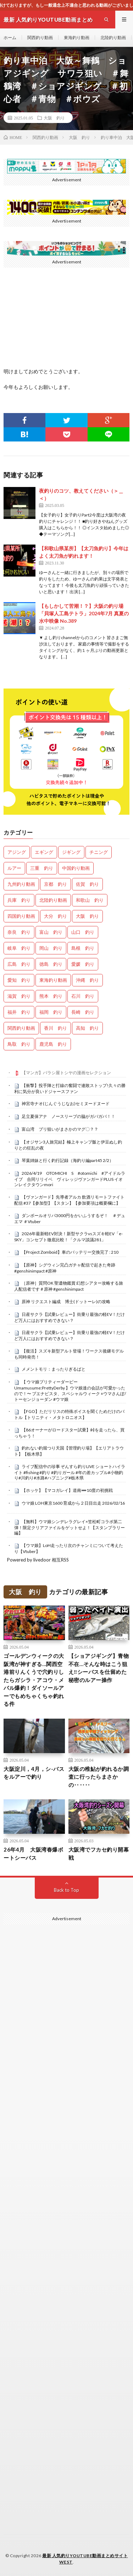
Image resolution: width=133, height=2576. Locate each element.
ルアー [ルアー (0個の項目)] (14, 868)
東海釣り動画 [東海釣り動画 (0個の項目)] (53, 980)
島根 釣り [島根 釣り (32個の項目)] (82, 948)
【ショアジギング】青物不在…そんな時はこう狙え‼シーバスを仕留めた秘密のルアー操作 (98, 1668)
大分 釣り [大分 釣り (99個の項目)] (55, 916)
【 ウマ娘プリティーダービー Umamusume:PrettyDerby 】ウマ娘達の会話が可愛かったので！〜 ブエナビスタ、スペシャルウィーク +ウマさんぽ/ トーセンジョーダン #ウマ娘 (70, 1390)
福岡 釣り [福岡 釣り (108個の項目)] (50, 1012)
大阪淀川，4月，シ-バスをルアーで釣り (34, 1773)
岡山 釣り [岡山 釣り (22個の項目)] (50, 948)
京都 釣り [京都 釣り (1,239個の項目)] (55, 884)
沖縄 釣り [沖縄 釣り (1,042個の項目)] (87, 980)
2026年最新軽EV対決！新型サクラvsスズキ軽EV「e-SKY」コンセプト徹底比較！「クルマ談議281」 (68, 1236)
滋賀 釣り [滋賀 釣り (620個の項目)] (19, 996)
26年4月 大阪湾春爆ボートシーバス (33, 1853)
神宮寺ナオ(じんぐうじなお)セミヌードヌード (66, 1103)
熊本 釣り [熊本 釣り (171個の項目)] (50, 996)
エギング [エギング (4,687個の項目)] (44, 852)
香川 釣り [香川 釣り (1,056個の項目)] (55, 1028)
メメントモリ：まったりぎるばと (53, 1369)
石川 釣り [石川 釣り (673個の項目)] (82, 996)
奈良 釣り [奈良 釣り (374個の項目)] (19, 932)
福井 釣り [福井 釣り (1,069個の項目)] (19, 1012)
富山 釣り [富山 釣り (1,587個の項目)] (50, 932)
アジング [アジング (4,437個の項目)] (16, 852)
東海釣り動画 (76, 37)
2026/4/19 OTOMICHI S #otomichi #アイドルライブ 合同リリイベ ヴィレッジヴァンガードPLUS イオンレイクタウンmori (69, 1179)
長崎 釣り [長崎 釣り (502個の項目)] (82, 1012)
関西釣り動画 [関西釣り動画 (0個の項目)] (21, 1028)
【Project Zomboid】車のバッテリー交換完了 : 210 (70, 1252)
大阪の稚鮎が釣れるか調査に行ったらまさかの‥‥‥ (98, 1777)
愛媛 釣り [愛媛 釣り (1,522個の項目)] (82, 964)
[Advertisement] (66, 2156)
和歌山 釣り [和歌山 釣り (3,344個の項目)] (90, 900)
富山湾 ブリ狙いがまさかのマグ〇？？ (60, 1129)
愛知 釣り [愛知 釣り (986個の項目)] (19, 980)
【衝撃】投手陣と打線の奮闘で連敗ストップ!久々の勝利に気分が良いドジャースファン (70, 1088)
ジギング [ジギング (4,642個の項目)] (71, 852)
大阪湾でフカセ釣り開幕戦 (98, 1853)
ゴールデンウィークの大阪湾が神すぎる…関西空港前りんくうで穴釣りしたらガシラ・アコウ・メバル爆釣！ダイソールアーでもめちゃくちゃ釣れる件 (34, 1680)
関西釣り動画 (40, 37)
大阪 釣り (54, 118)
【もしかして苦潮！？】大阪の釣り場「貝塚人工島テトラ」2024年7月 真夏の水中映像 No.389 (84, 613)
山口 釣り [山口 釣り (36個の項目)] (82, 932)
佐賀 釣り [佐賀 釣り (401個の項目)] (87, 884)
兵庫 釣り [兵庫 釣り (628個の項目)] (19, 900)
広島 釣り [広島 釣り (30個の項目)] (19, 964)
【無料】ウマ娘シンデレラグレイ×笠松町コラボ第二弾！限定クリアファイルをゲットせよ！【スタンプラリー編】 (69, 1527)
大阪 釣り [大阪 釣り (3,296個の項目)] (87, 916)
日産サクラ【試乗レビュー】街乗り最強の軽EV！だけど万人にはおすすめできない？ (69, 1317)
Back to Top (66, 1890)
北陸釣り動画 (113, 37)
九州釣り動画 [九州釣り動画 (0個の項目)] (21, 884)
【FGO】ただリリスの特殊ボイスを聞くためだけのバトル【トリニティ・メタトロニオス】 (69, 1414)
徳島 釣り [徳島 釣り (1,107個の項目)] (50, 964)
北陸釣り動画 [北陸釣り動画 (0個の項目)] (53, 900)
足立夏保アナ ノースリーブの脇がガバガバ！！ (68, 1116)
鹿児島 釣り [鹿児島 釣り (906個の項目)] (53, 1044)
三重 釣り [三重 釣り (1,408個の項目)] (41, 868)
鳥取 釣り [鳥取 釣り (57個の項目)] (19, 1044)
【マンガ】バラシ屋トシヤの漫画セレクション (66, 1072)
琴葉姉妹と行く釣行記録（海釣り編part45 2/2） (67, 1160)
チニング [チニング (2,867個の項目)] (98, 852)
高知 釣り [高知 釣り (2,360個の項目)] (87, 1028)
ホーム (10, 37)
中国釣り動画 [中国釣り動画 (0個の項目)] (76, 868)
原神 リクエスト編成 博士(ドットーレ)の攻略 (66, 1301)
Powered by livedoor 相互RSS (38, 1560)
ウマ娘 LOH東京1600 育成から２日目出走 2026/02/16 (73, 1503)
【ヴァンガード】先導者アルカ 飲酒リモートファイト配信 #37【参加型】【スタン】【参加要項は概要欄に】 (69, 1200)
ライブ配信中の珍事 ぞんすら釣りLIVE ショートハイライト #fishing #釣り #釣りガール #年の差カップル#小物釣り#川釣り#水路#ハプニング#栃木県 (69, 1472)
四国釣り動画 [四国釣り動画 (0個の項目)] (21, 916)
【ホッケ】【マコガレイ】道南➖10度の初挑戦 (67, 1490)
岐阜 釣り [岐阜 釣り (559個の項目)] (19, 948)
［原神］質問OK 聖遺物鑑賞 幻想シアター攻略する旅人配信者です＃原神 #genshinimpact (68, 1286)
